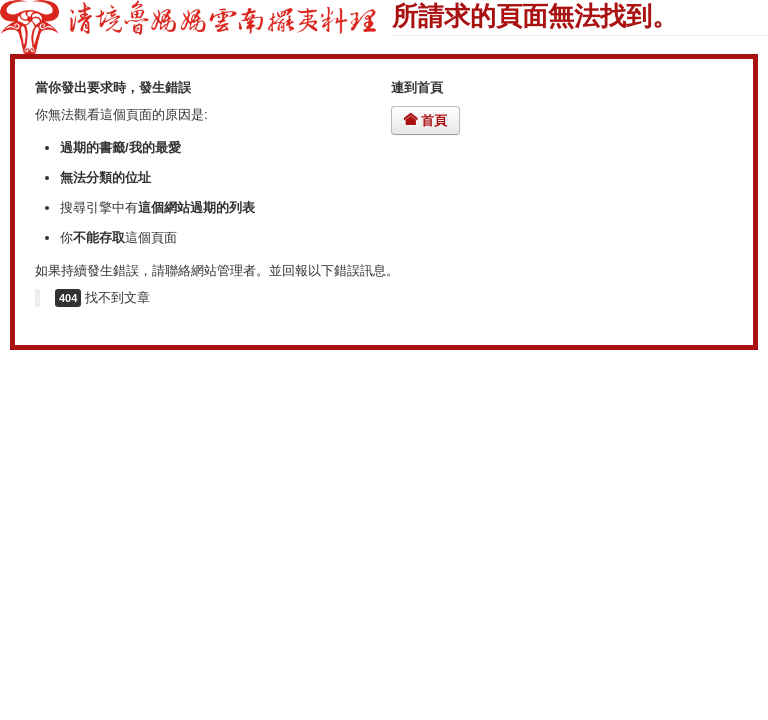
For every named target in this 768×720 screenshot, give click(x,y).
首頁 (425, 120)
